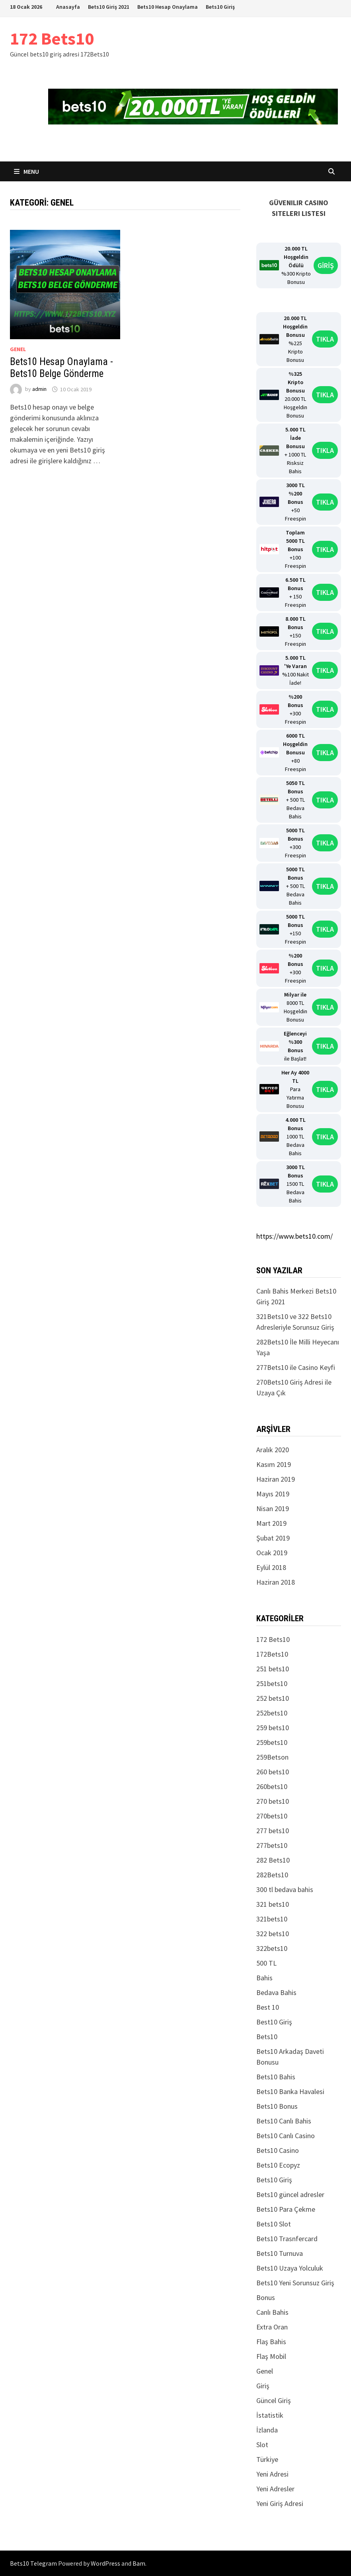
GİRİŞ (326, 265)
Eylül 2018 (271, 1567)
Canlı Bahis (272, 2312)
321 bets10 (272, 1904)
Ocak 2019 (271, 1552)
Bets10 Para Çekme (285, 2209)
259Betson (272, 1757)
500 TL (266, 1963)
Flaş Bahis (271, 2341)
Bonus (265, 2297)
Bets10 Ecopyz (278, 2165)
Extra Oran (272, 2326)
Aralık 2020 (272, 1449)
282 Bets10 (273, 1860)
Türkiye (267, 2459)
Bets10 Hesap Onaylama (167, 6)
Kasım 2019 (273, 1464)
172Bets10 (272, 1654)
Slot (262, 2444)
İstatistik (269, 2415)
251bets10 (271, 1683)
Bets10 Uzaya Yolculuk (289, 2268)
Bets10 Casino (277, 2150)
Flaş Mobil (271, 2356)
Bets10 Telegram (33, 2563)
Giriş (262, 2385)
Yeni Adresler (275, 2488)
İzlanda (267, 2429)
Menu (26, 171)
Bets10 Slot (273, 2223)
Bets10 (266, 2036)
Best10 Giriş (274, 2021)
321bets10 (271, 1918)
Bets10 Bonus (277, 2106)
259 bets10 (272, 1727)
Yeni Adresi (272, 2474)
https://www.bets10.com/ (294, 1236)
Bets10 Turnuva (279, 2253)
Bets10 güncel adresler (290, 2194)
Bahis (264, 1977)
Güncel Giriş (273, 2400)
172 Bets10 (52, 38)
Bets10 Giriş (220, 6)
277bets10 (271, 1845)
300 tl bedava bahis (284, 1889)
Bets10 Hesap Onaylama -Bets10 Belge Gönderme (61, 367)
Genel (18, 349)
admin (39, 389)
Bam (139, 2563)
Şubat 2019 (273, 1537)
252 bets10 (272, 1698)
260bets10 (271, 1786)
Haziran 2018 (275, 1582)
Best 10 (267, 2007)
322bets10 (271, 1948)
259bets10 (271, 1742)
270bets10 (271, 1815)
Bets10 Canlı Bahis (283, 2120)
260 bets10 (272, 1771)
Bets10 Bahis (275, 2076)
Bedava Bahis (276, 1992)
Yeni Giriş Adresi (279, 2503)
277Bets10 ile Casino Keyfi (295, 1367)
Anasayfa (68, 6)
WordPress (105, 2563)
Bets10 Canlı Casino (285, 2135)
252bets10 (271, 1712)
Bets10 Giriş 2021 (108, 6)
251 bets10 (272, 1668)
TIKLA (325, 339)
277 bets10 (272, 1830)
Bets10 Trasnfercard (287, 2238)
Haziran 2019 (275, 1479)
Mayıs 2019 (272, 1493)
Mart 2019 (271, 1523)
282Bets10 (272, 1874)
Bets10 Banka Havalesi (290, 2091)
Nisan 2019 (272, 1508)
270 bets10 (272, 1801)
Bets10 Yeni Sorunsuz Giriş (295, 2282)
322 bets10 (272, 1933)
